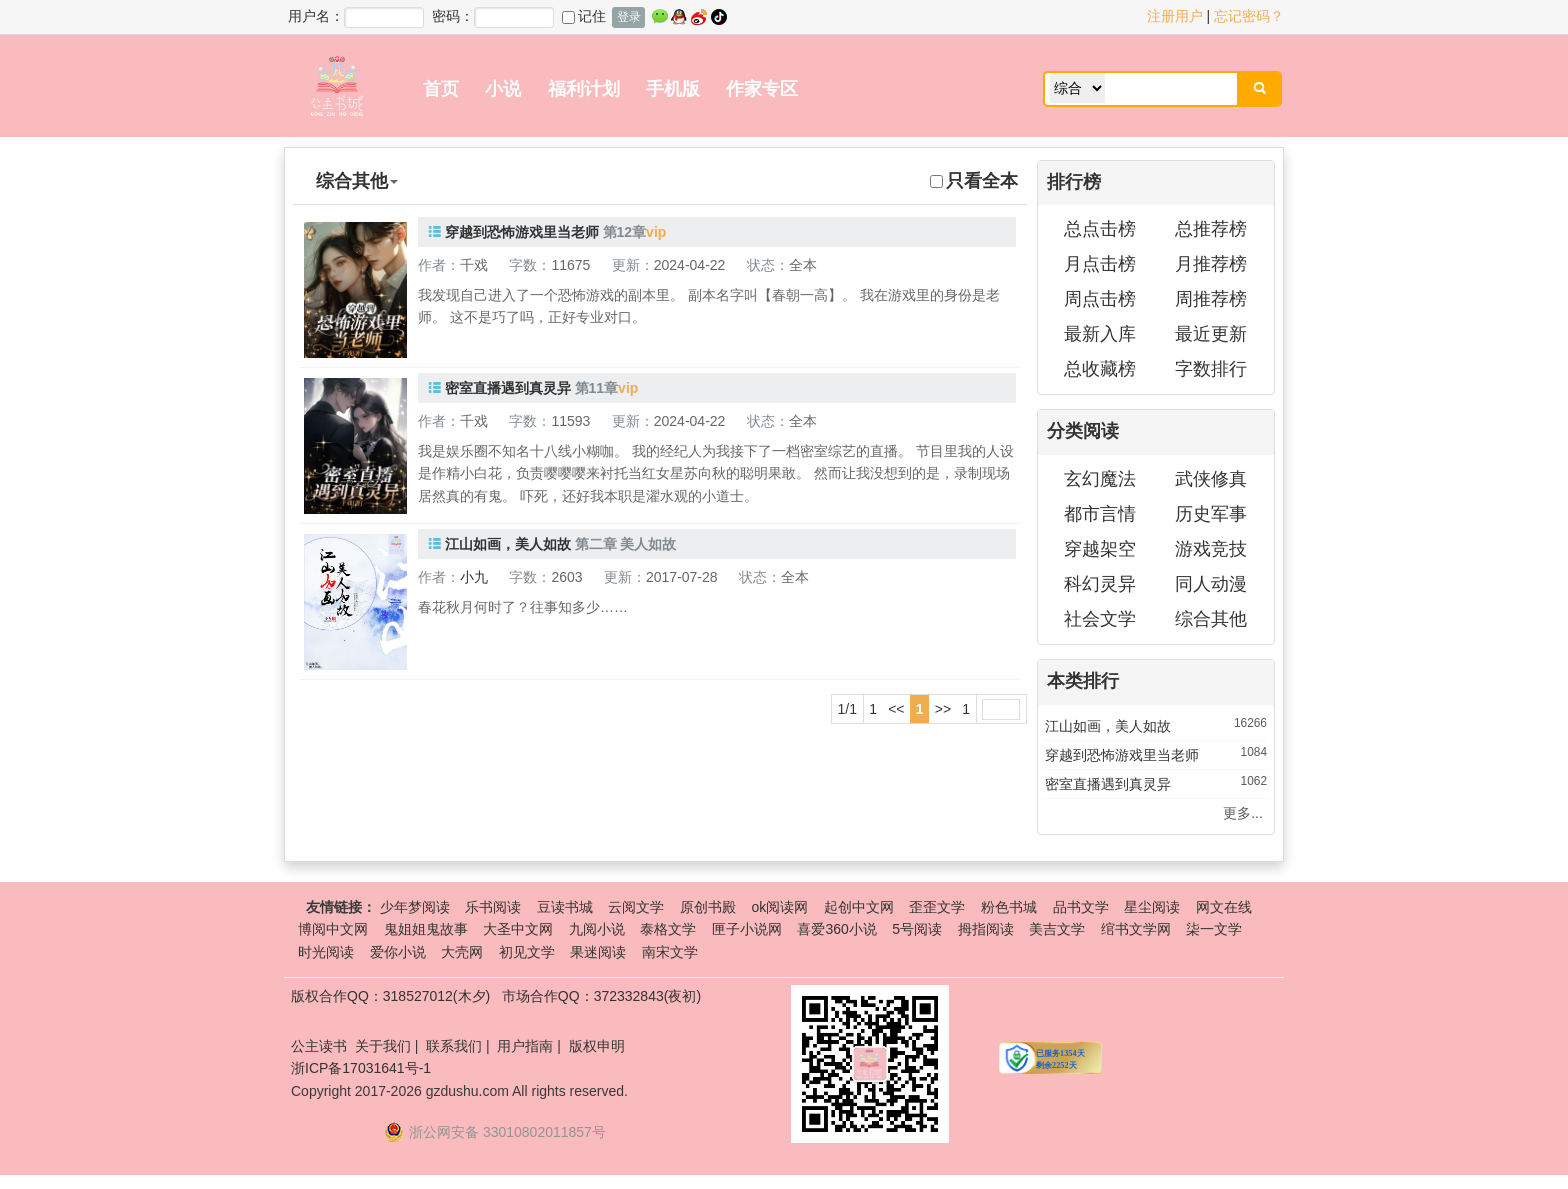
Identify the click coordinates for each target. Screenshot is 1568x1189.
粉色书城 (1009, 907)
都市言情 (1100, 514)
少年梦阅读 (415, 907)
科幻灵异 (1100, 584)
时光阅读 (326, 952)
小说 (503, 89)
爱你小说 (398, 952)
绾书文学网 (1136, 929)
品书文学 (1081, 907)
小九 (474, 577)
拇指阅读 (986, 929)
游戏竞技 (1211, 549)
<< (896, 709)
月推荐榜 (1211, 264)
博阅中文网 (333, 929)
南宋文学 (670, 952)
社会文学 (1100, 619)
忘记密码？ (1249, 16)
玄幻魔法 (1100, 479)
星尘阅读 (1152, 907)
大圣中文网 (518, 929)
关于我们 (383, 1046)
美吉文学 (1057, 929)
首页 (441, 89)
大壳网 (462, 952)
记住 (584, 16)
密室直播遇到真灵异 (508, 388)
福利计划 (584, 89)
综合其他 (1211, 619)
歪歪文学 (937, 907)
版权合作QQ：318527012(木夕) (390, 996)
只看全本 (974, 181)
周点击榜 (1100, 299)
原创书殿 (708, 907)
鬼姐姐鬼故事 (426, 929)
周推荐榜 (1211, 299)
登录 (629, 17)
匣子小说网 (747, 929)
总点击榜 (1100, 229)
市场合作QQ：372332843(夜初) (601, 996)
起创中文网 (859, 907)
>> (943, 709)
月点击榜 (1100, 264)
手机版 (673, 89)
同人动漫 (1211, 584)
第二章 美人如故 (626, 544)
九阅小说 (597, 929)
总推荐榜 (1211, 229)
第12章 (625, 232)
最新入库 (1100, 334)
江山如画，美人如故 (508, 544)
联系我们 (454, 1046)
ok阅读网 (779, 907)
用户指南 (525, 1046)
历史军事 (1211, 514)
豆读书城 (565, 907)
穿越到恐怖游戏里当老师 (522, 232)
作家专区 (762, 89)
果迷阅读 (598, 952)
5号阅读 (917, 929)
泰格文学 (668, 929)
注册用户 (1175, 16)
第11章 (597, 388)
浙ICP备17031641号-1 (361, 1068)
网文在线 (1224, 907)
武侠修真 (1211, 479)
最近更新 (1211, 334)
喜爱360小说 (836, 929)
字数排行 (1211, 369)
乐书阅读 (493, 907)
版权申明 (597, 1046)
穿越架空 (1100, 549)
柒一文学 (1214, 929)
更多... (1243, 813)
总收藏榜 (1100, 369)
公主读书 (319, 1046)
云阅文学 (636, 907)
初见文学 (527, 952)
